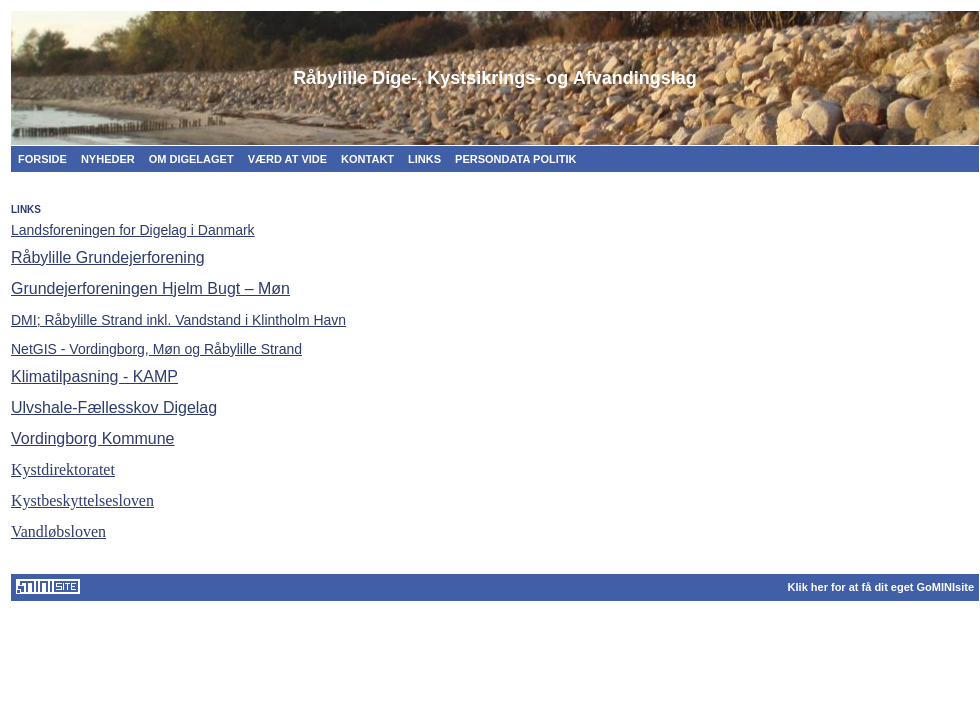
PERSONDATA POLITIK (515, 159)
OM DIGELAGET (191, 159)
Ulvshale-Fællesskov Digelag (114, 407)
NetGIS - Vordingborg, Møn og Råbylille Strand (156, 349)
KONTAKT (367, 159)
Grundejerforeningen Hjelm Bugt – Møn (150, 288)
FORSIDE (42, 159)
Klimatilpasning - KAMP (94, 376)
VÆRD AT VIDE (287, 159)
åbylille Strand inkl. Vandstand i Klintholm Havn (178, 320)
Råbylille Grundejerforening (108, 257)
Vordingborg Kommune (93, 438)
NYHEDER (108, 159)
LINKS (424, 159)
